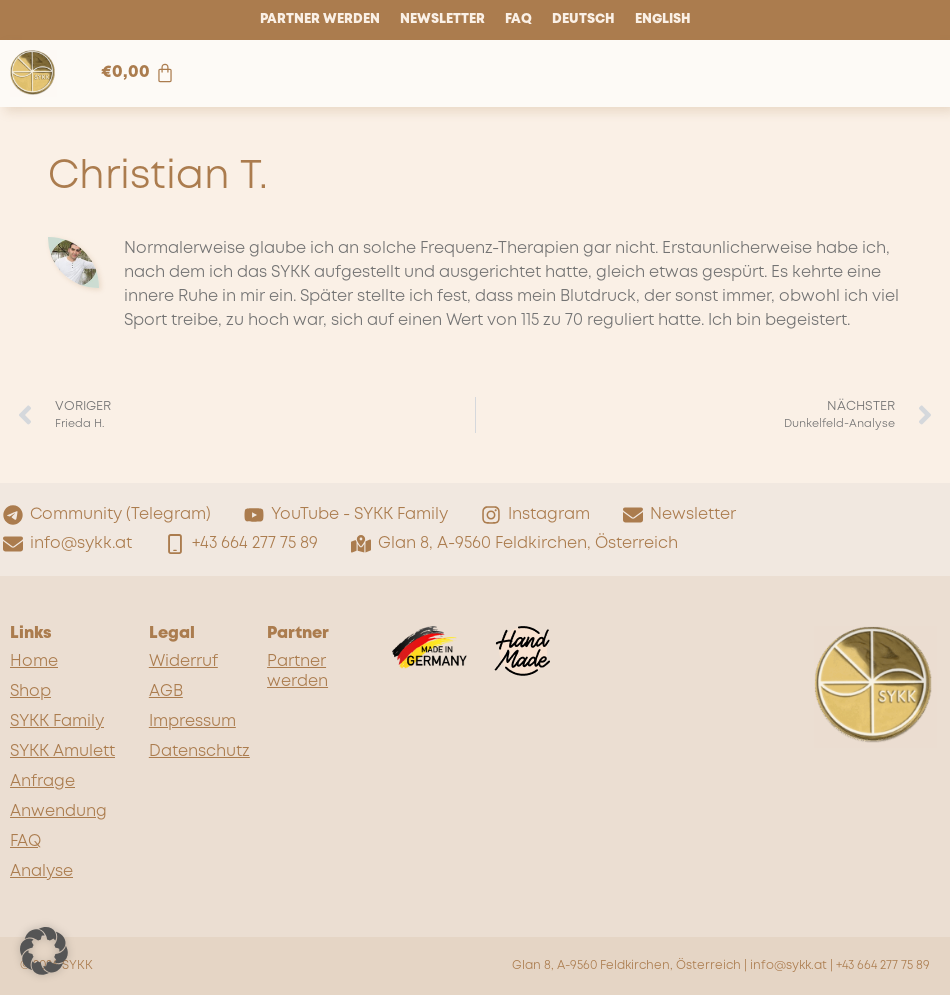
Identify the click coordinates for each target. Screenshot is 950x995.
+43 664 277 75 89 (883, 965)
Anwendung (58, 811)
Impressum (192, 721)
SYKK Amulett (62, 751)
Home (34, 661)
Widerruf (183, 661)
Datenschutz (198, 751)
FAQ (518, 19)
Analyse (41, 871)
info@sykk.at (788, 965)
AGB (166, 691)
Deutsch (583, 19)
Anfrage (42, 781)
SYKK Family (57, 721)
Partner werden (320, 19)
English (663, 19)
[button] (44, 951)
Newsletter (442, 19)
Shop (30, 691)
